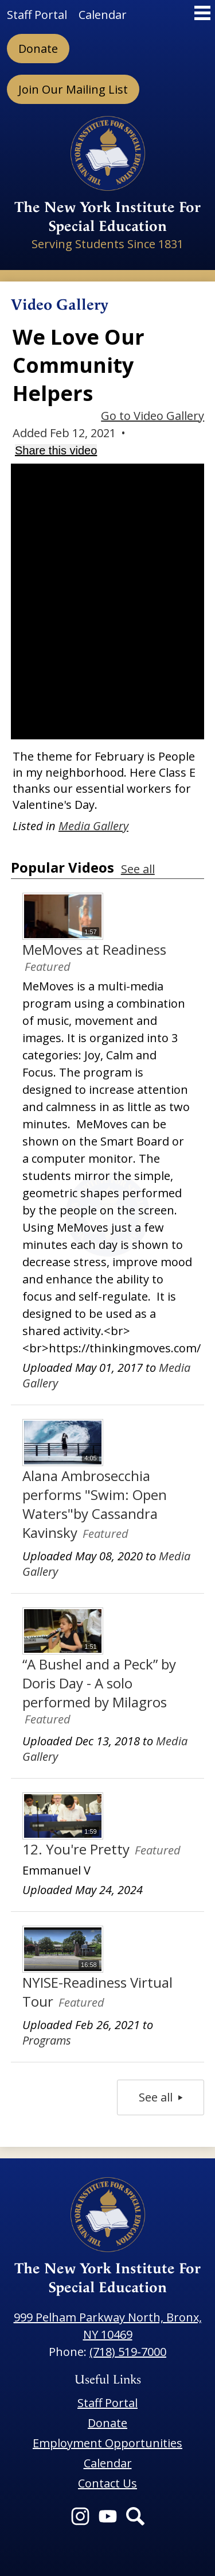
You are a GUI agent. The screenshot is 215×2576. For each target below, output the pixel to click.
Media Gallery (93, 826)
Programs (46, 2040)
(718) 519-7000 (127, 2351)
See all (138, 869)
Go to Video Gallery (152, 415)
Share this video (56, 450)
